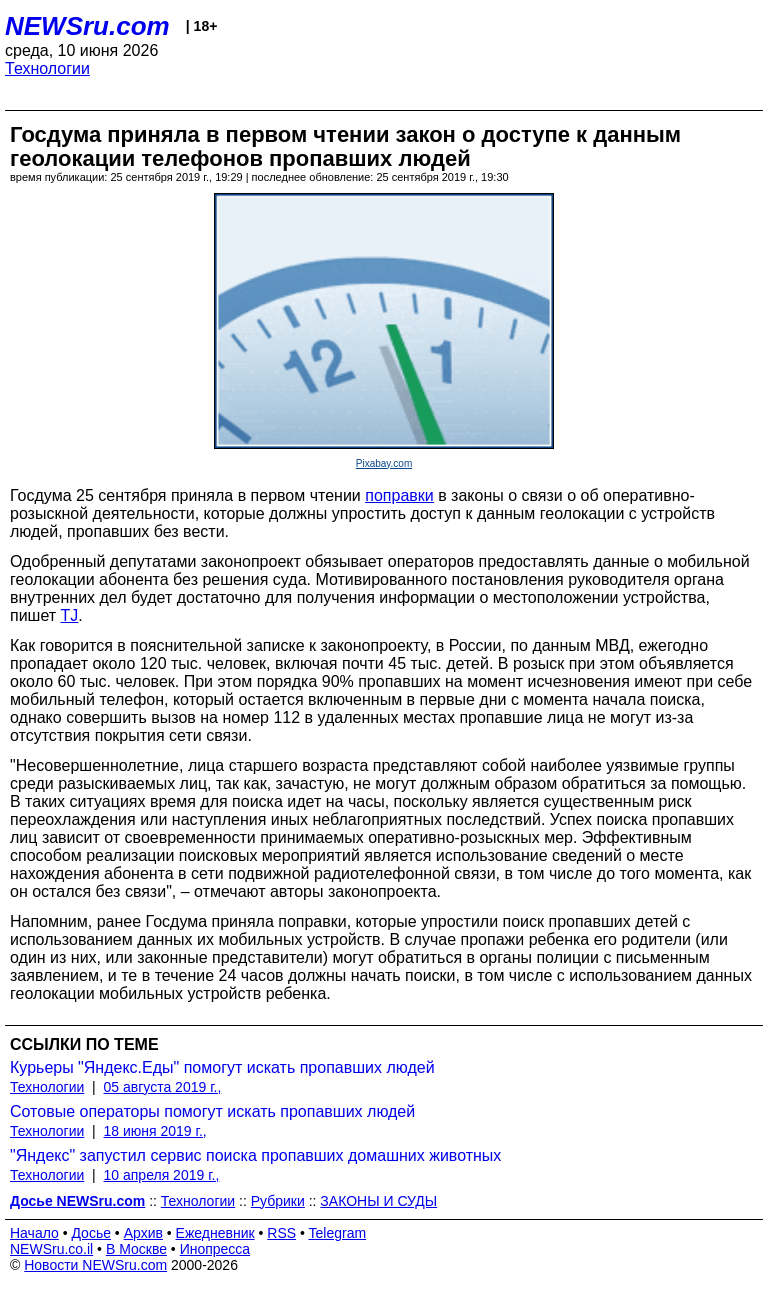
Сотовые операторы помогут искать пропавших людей (212, 1111)
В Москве (136, 1249)
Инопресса (215, 1249)
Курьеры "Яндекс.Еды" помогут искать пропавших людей (222, 1067)
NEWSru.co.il (51, 1249)
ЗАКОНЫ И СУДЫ (378, 1201)
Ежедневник (215, 1233)
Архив (143, 1233)
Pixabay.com (384, 463)
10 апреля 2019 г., (162, 1175)
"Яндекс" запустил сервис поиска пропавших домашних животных (255, 1155)
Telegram (338, 1233)
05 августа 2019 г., (163, 1087)
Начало (34, 1233)
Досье (91, 1233)
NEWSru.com (87, 26)
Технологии (47, 68)
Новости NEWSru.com (95, 1265)
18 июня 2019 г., (155, 1131)
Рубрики (278, 1201)
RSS (281, 1233)
